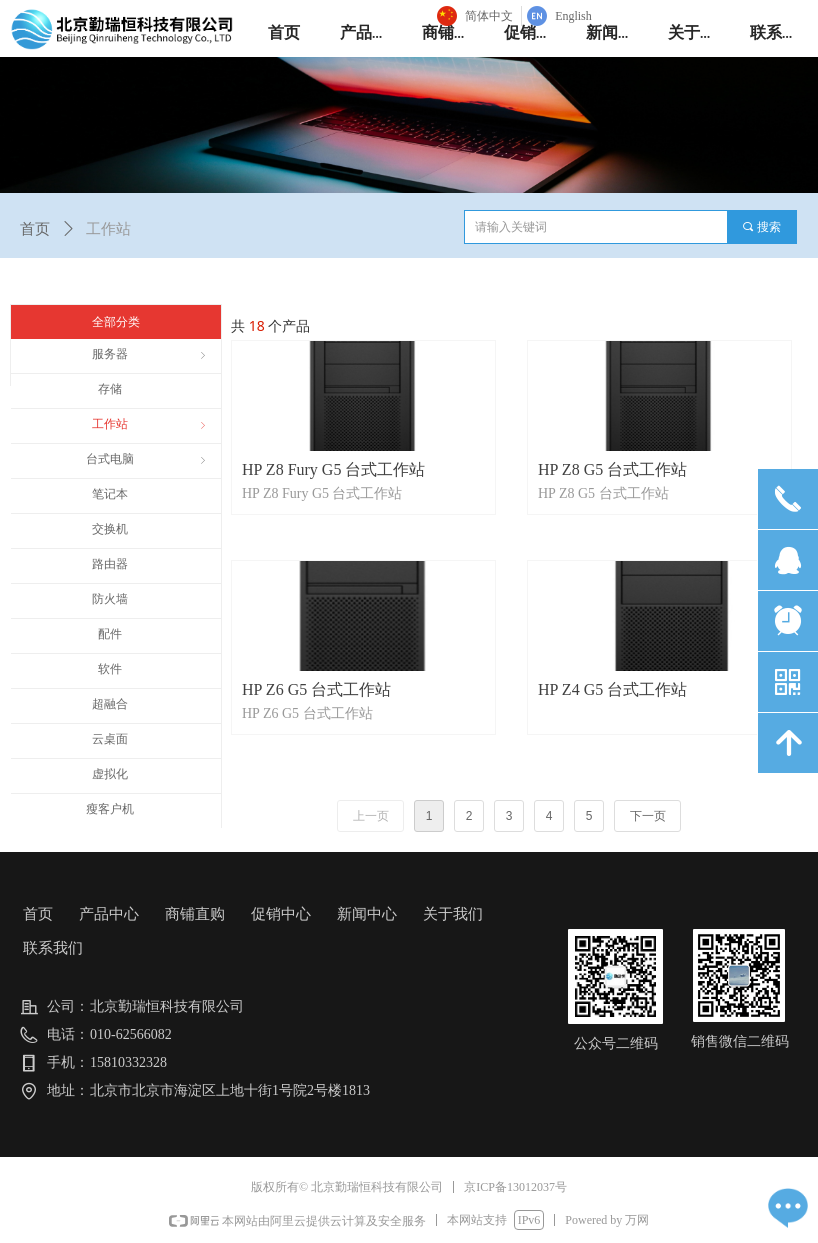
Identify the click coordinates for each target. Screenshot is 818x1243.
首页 (35, 229)
